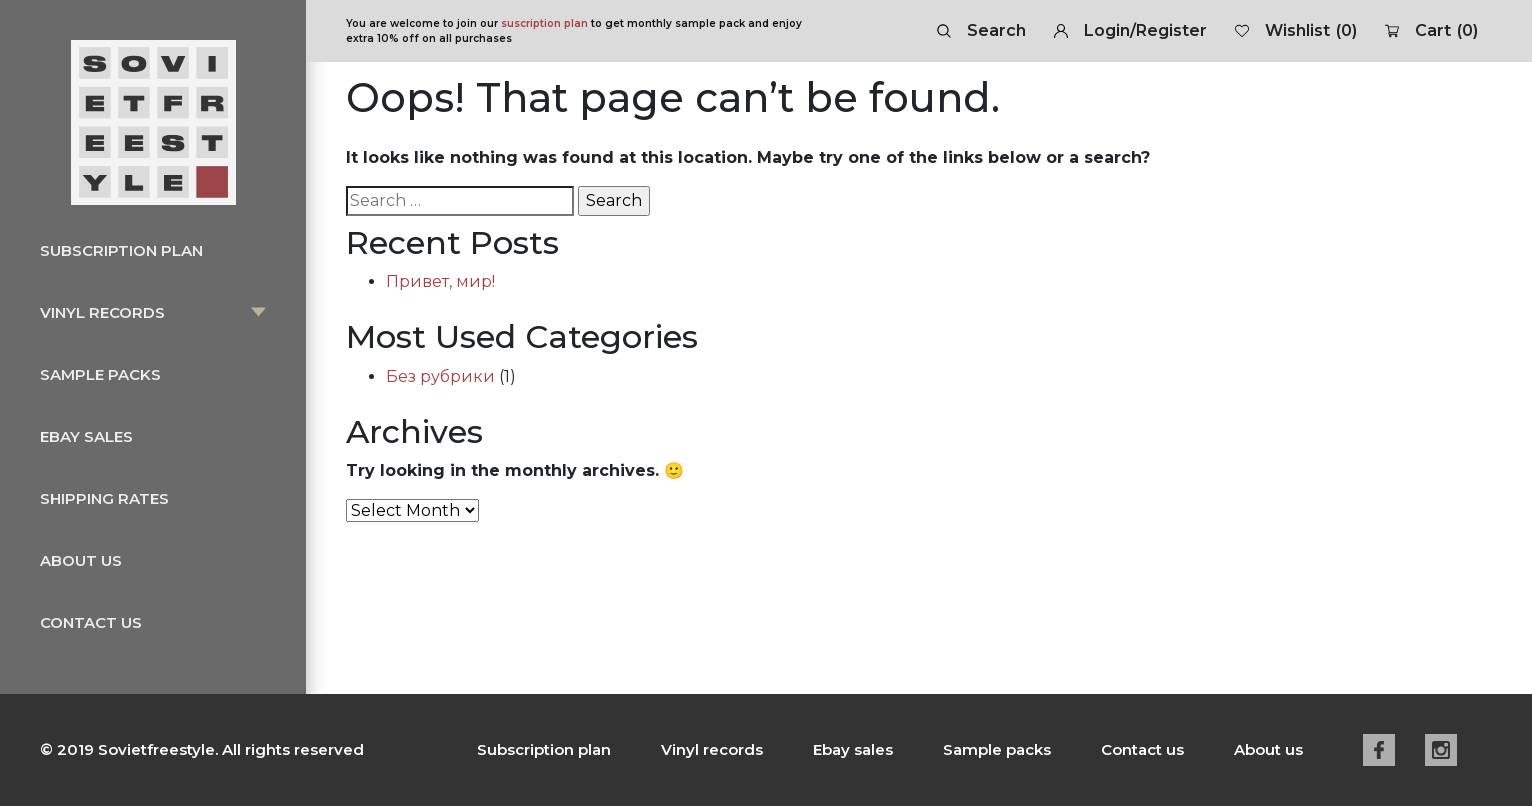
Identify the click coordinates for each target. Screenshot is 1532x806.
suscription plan (544, 23)
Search (981, 30)
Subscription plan (121, 250)
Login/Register (1130, 30)
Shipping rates (104, 498)
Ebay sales (86, 436)
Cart (1431, 31)
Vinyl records (102, 312)
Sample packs (100, 374)
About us (81, 560)
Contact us (91, 622)
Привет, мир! (440, 281)
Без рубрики (440, 376)
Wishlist (1296, 31)
